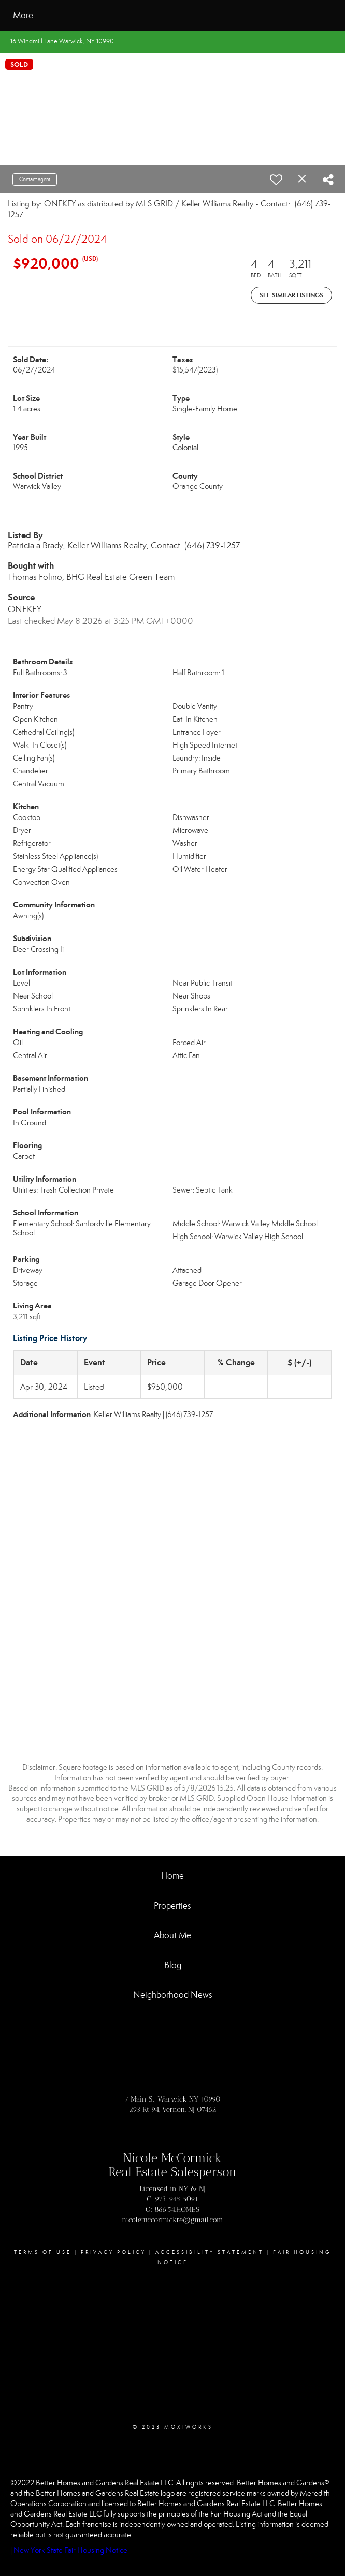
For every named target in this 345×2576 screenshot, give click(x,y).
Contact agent (34, 179)
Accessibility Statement (209, 2252)
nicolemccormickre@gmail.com (172, 2219)
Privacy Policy (113, 2252)
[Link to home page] (106, 15)
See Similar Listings (291, 295)
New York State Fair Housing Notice (70, 2550)
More (23, 15)
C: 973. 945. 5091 (172, 2199)
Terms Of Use (42, 2252)
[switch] (276, 179)
